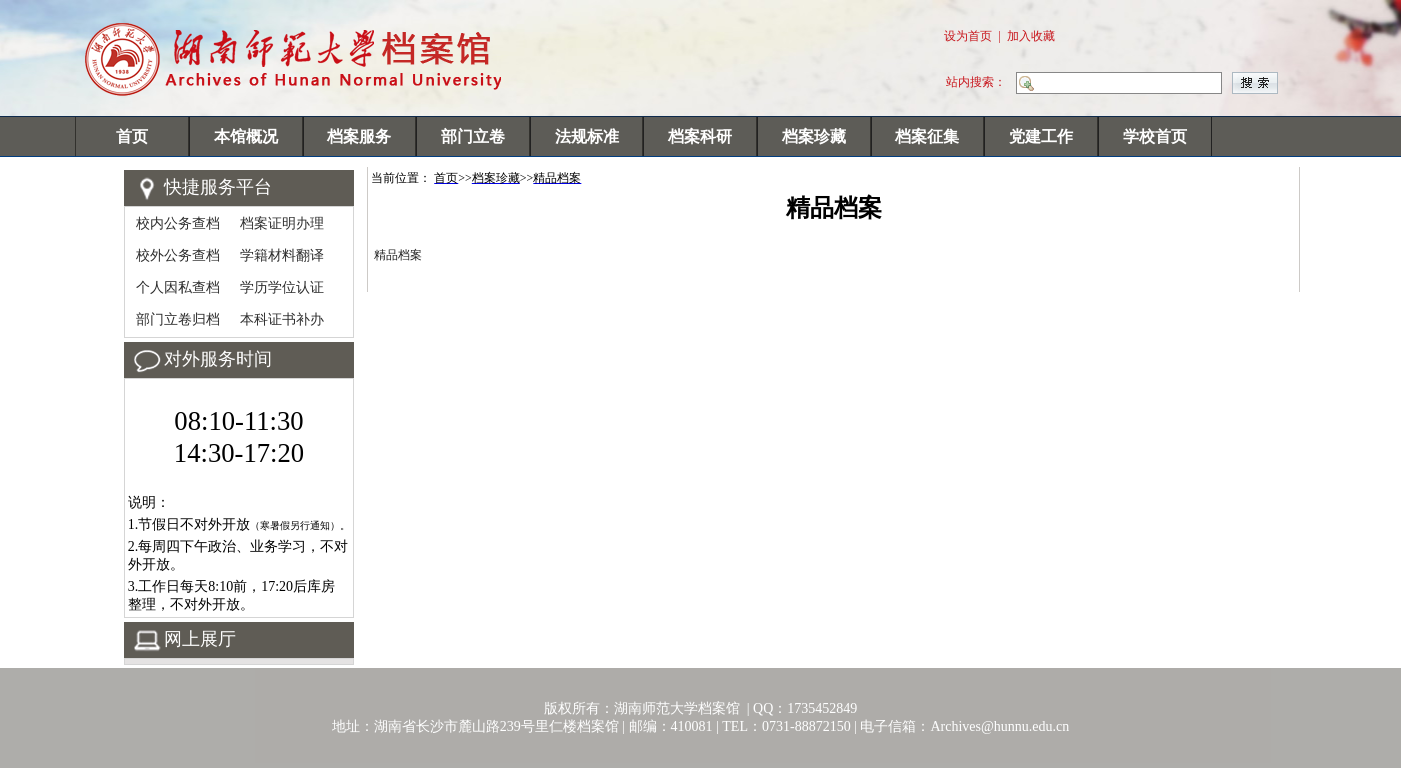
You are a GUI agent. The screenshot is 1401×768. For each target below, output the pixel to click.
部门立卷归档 (178, 319)
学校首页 (1155, 136)
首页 (132, 136)
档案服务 (359, 136)
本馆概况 (246, 136)
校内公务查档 (178, 223)
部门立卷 (473, 136)
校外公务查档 (178, 255)
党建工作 (1041, 136)
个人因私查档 (178, 287)
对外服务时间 (218, 359)
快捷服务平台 (218, 187)
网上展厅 (200, 639)
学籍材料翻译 (282, 255)
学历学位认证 (282, 287)
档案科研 (700, 136)
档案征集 (927, 136)
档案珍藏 (814, 136)
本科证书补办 (282, 319)
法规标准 (587, 136)
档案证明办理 (282, 223)
